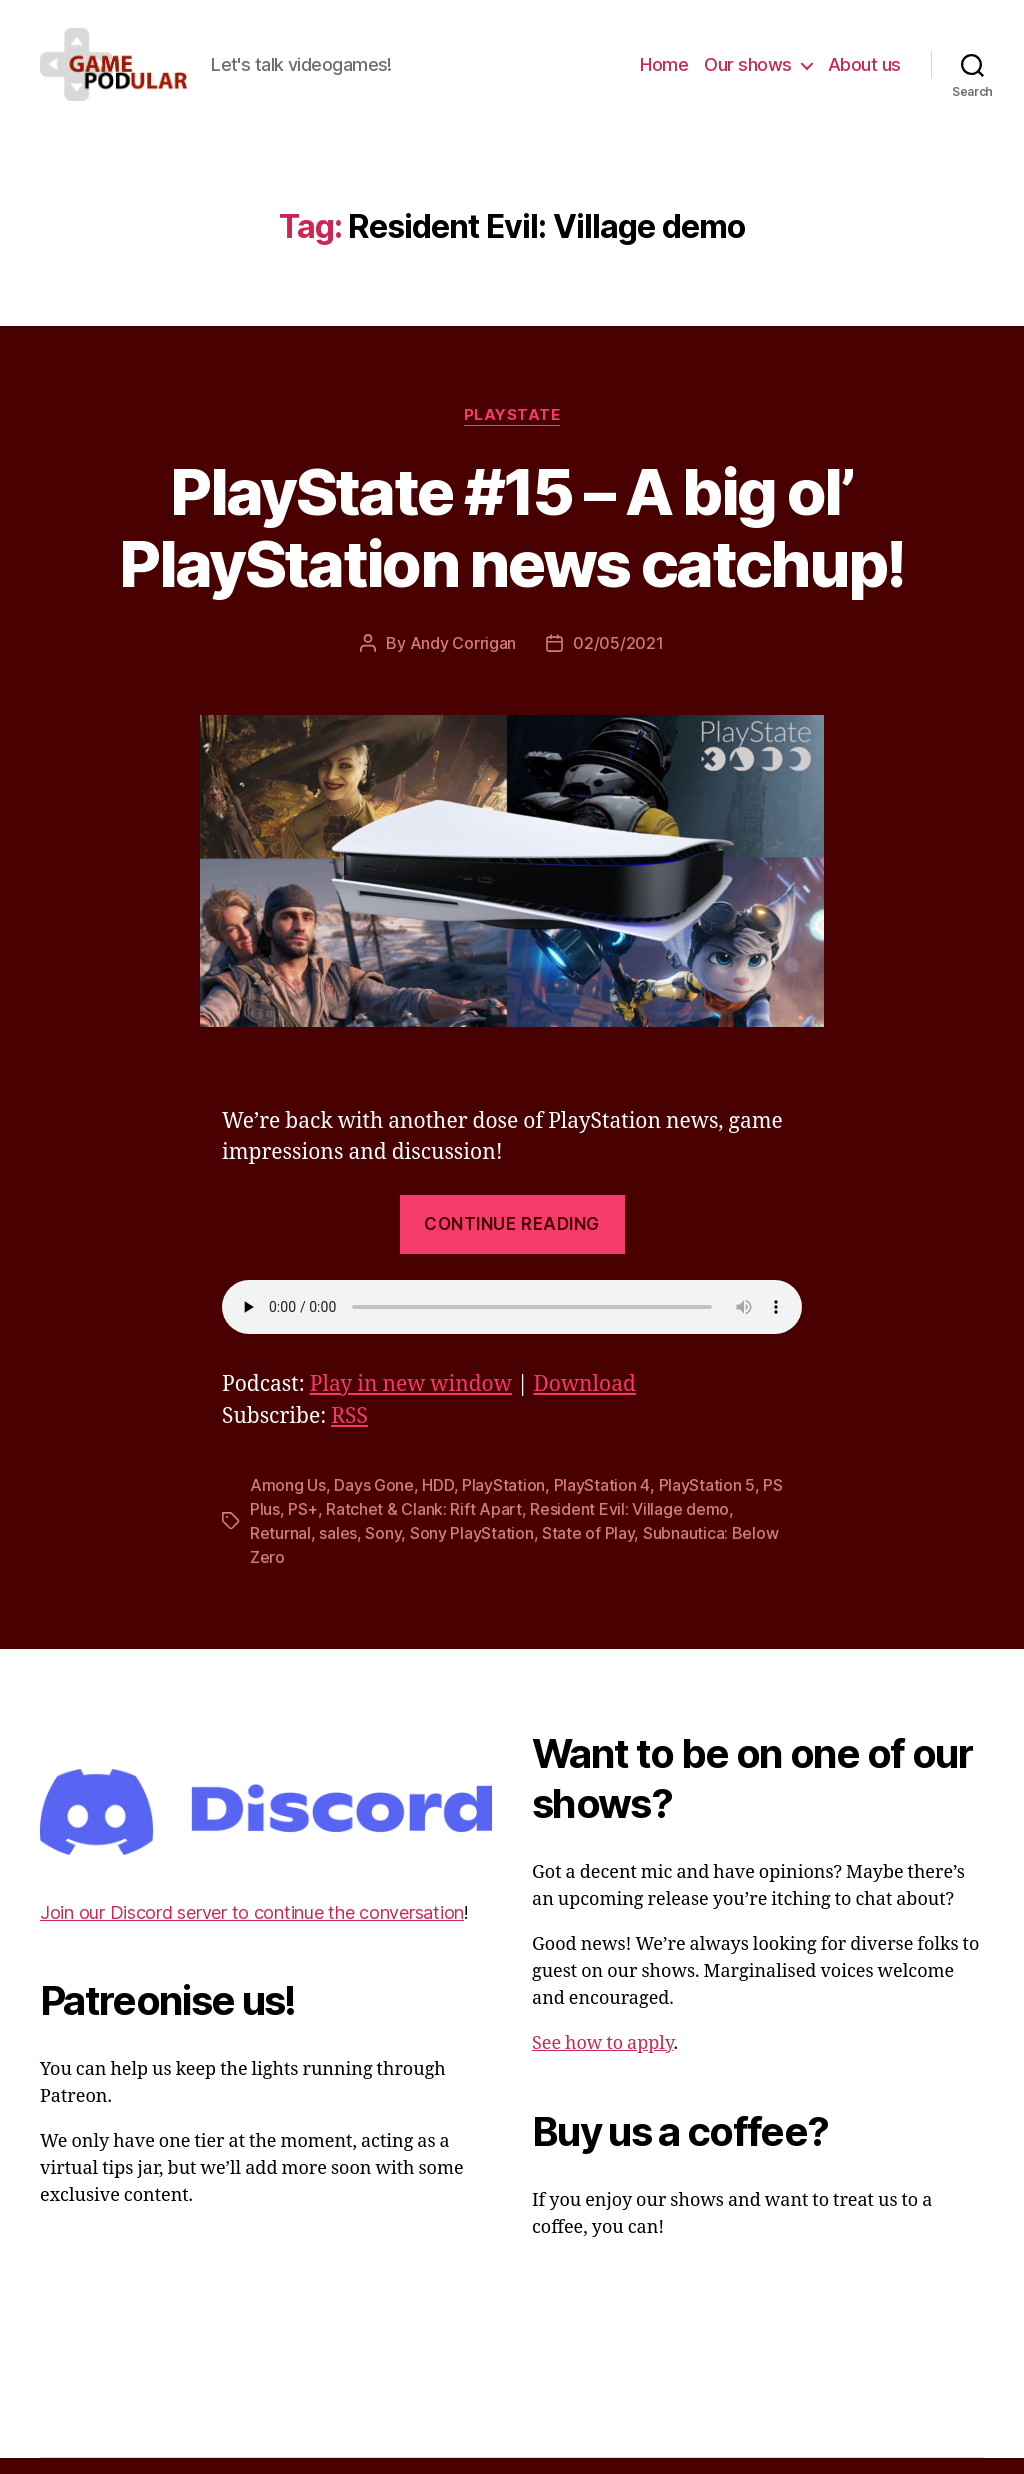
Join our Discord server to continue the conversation (252, 1928)
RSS (349, 1433)
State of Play (588, 1550)
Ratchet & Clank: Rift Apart (424, 1526)
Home (664, 72)
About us (864, 72)
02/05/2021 (618, 660)
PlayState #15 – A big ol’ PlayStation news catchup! (512, 544)
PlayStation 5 (707, 1502)
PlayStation (503, 1502)
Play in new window (411, 1401)
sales (338, 1550)
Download (585, 1401)
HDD (437, 1502)
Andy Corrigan (463, 660)
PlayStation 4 (602, 1502)
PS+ (302, 1526)
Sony (383, 1550)
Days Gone (374, 1502)
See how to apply (602, 2060)
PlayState (512, 431)
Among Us (288, 1502)
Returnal (280, 1550)
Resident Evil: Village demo (629, 1526)
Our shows (748, 72)
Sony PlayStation (472, 1550)
